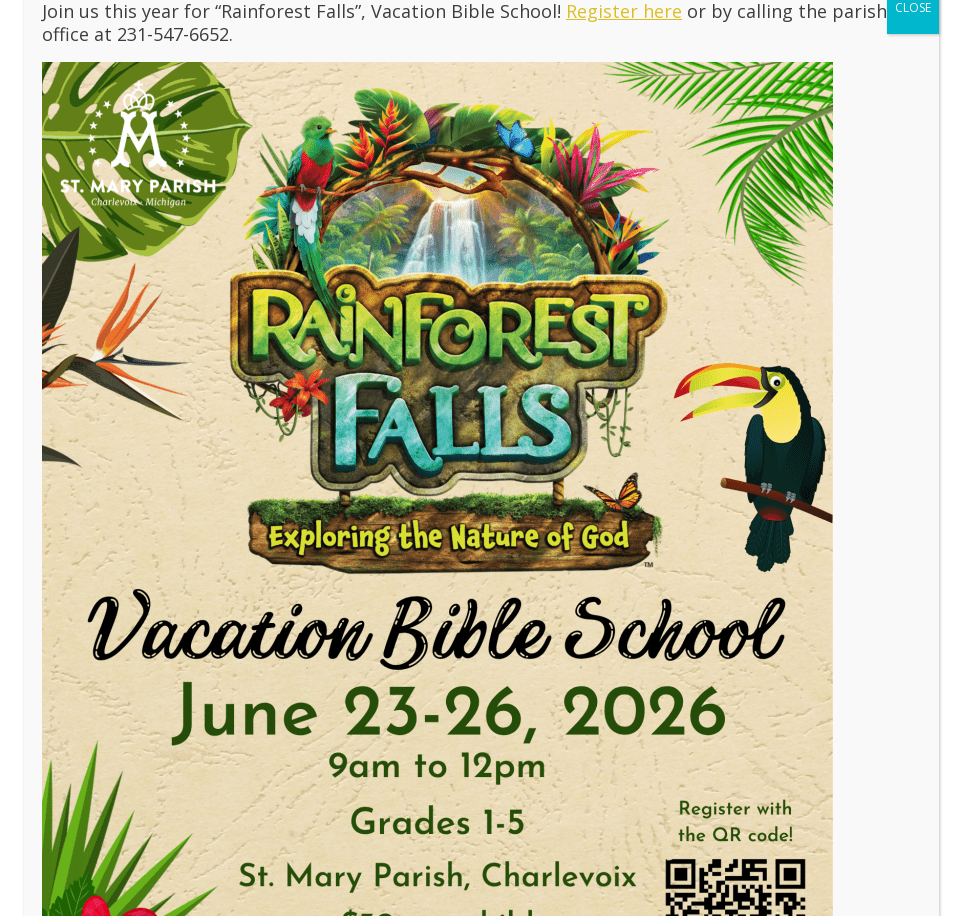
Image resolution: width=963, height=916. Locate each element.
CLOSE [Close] (913, 125)
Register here (624, 129)
